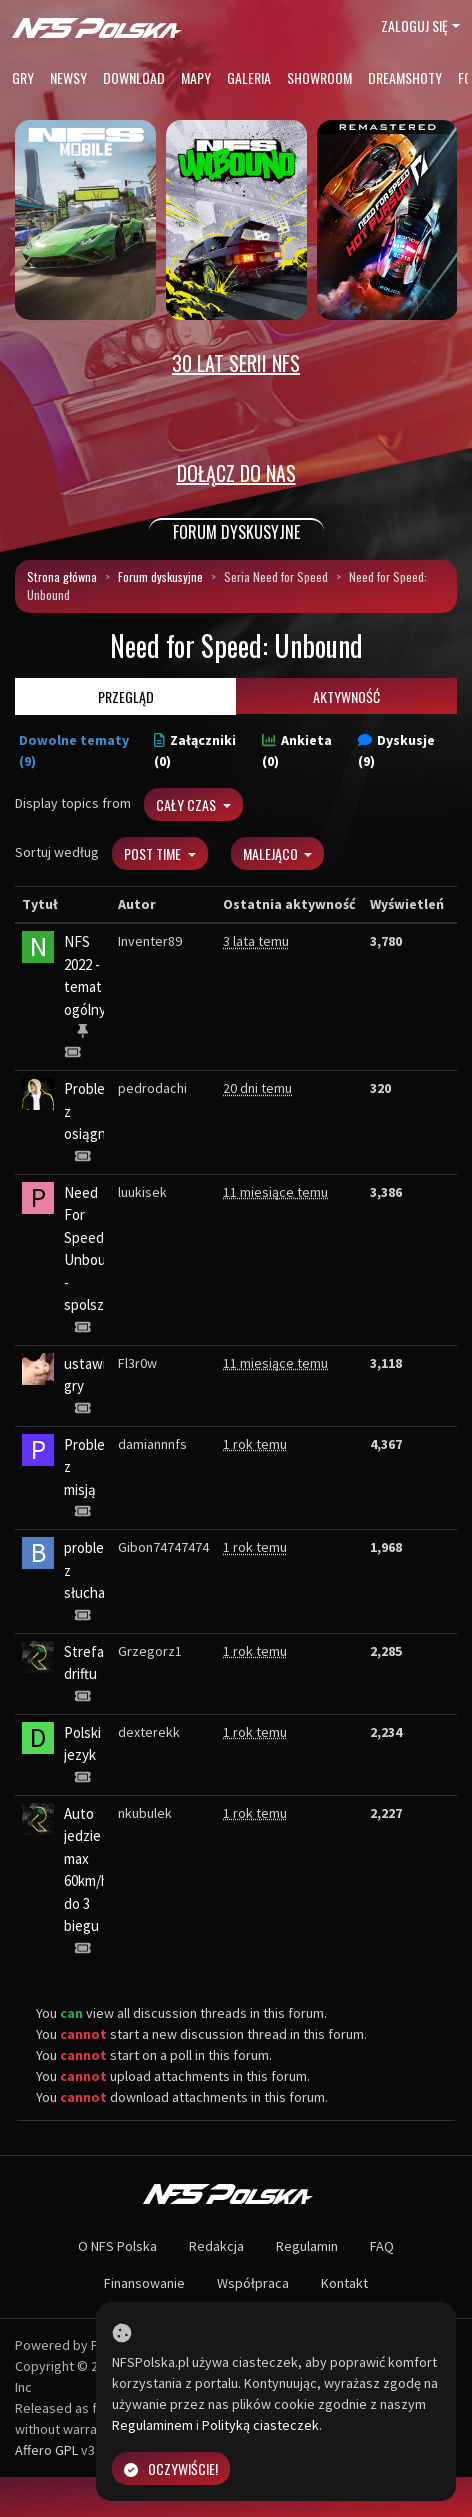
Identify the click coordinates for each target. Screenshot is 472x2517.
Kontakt (344, 2283)
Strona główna (62, 576)
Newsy (68, 77)
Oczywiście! (171, 2468)
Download (134, 77)
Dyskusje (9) (396, 750)
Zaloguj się (414, 25)
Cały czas (187, 804)
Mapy (196, 77)
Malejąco (272, 853)
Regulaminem (152, 2425)
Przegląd (126, 696)
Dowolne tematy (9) (74, 750)
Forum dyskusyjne (160, 576)
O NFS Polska (117, 2246)
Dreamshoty (405, 77)
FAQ (382, 2246)
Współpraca (253, 2283)
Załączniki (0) (195, 750)
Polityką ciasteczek (260, 2425)
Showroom (319, 77)
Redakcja (216, 2246)
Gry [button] (23, 77)
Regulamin (307, 2246)
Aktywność (346, 696)
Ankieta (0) (297, 750)
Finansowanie (144, 2283)
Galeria (249, 77)
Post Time (154, 853)
